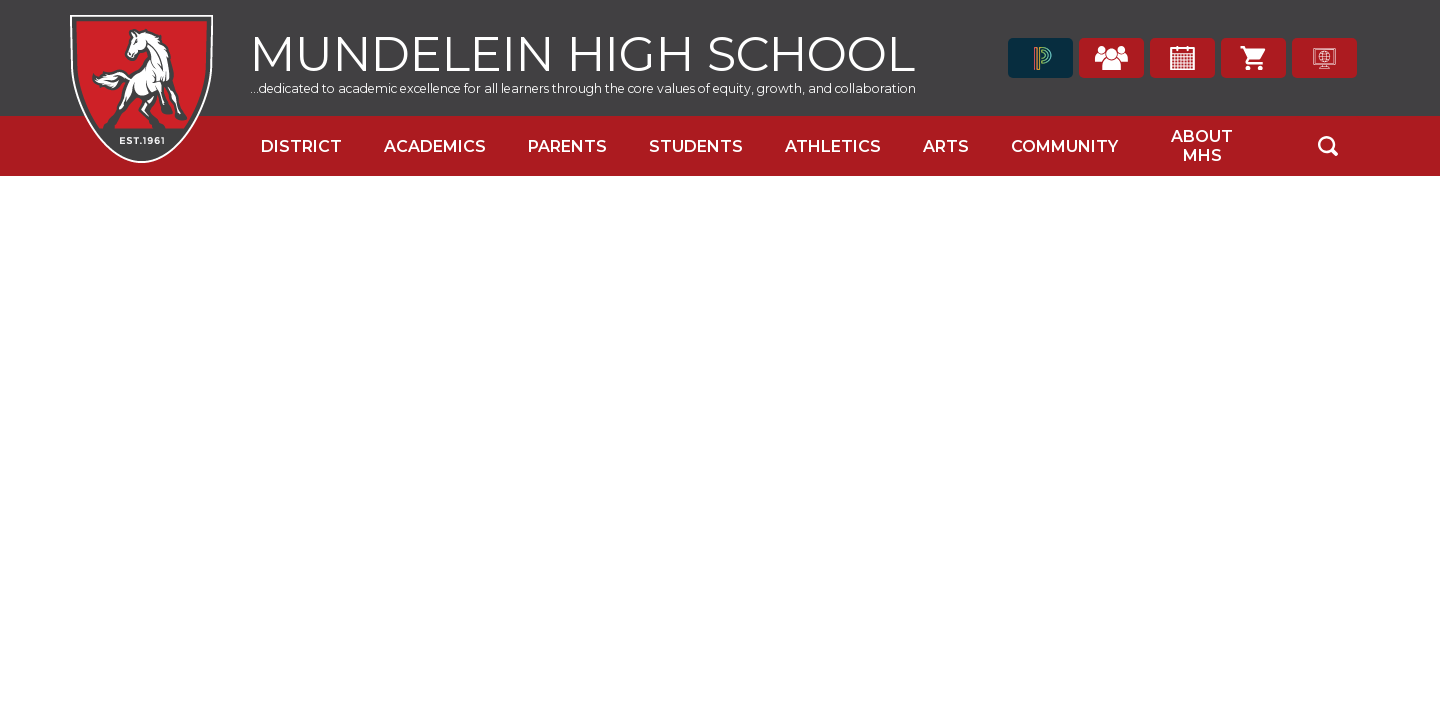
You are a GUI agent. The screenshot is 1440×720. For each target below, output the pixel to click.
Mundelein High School (582, 51)
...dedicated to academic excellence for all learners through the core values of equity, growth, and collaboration (583, 88)
